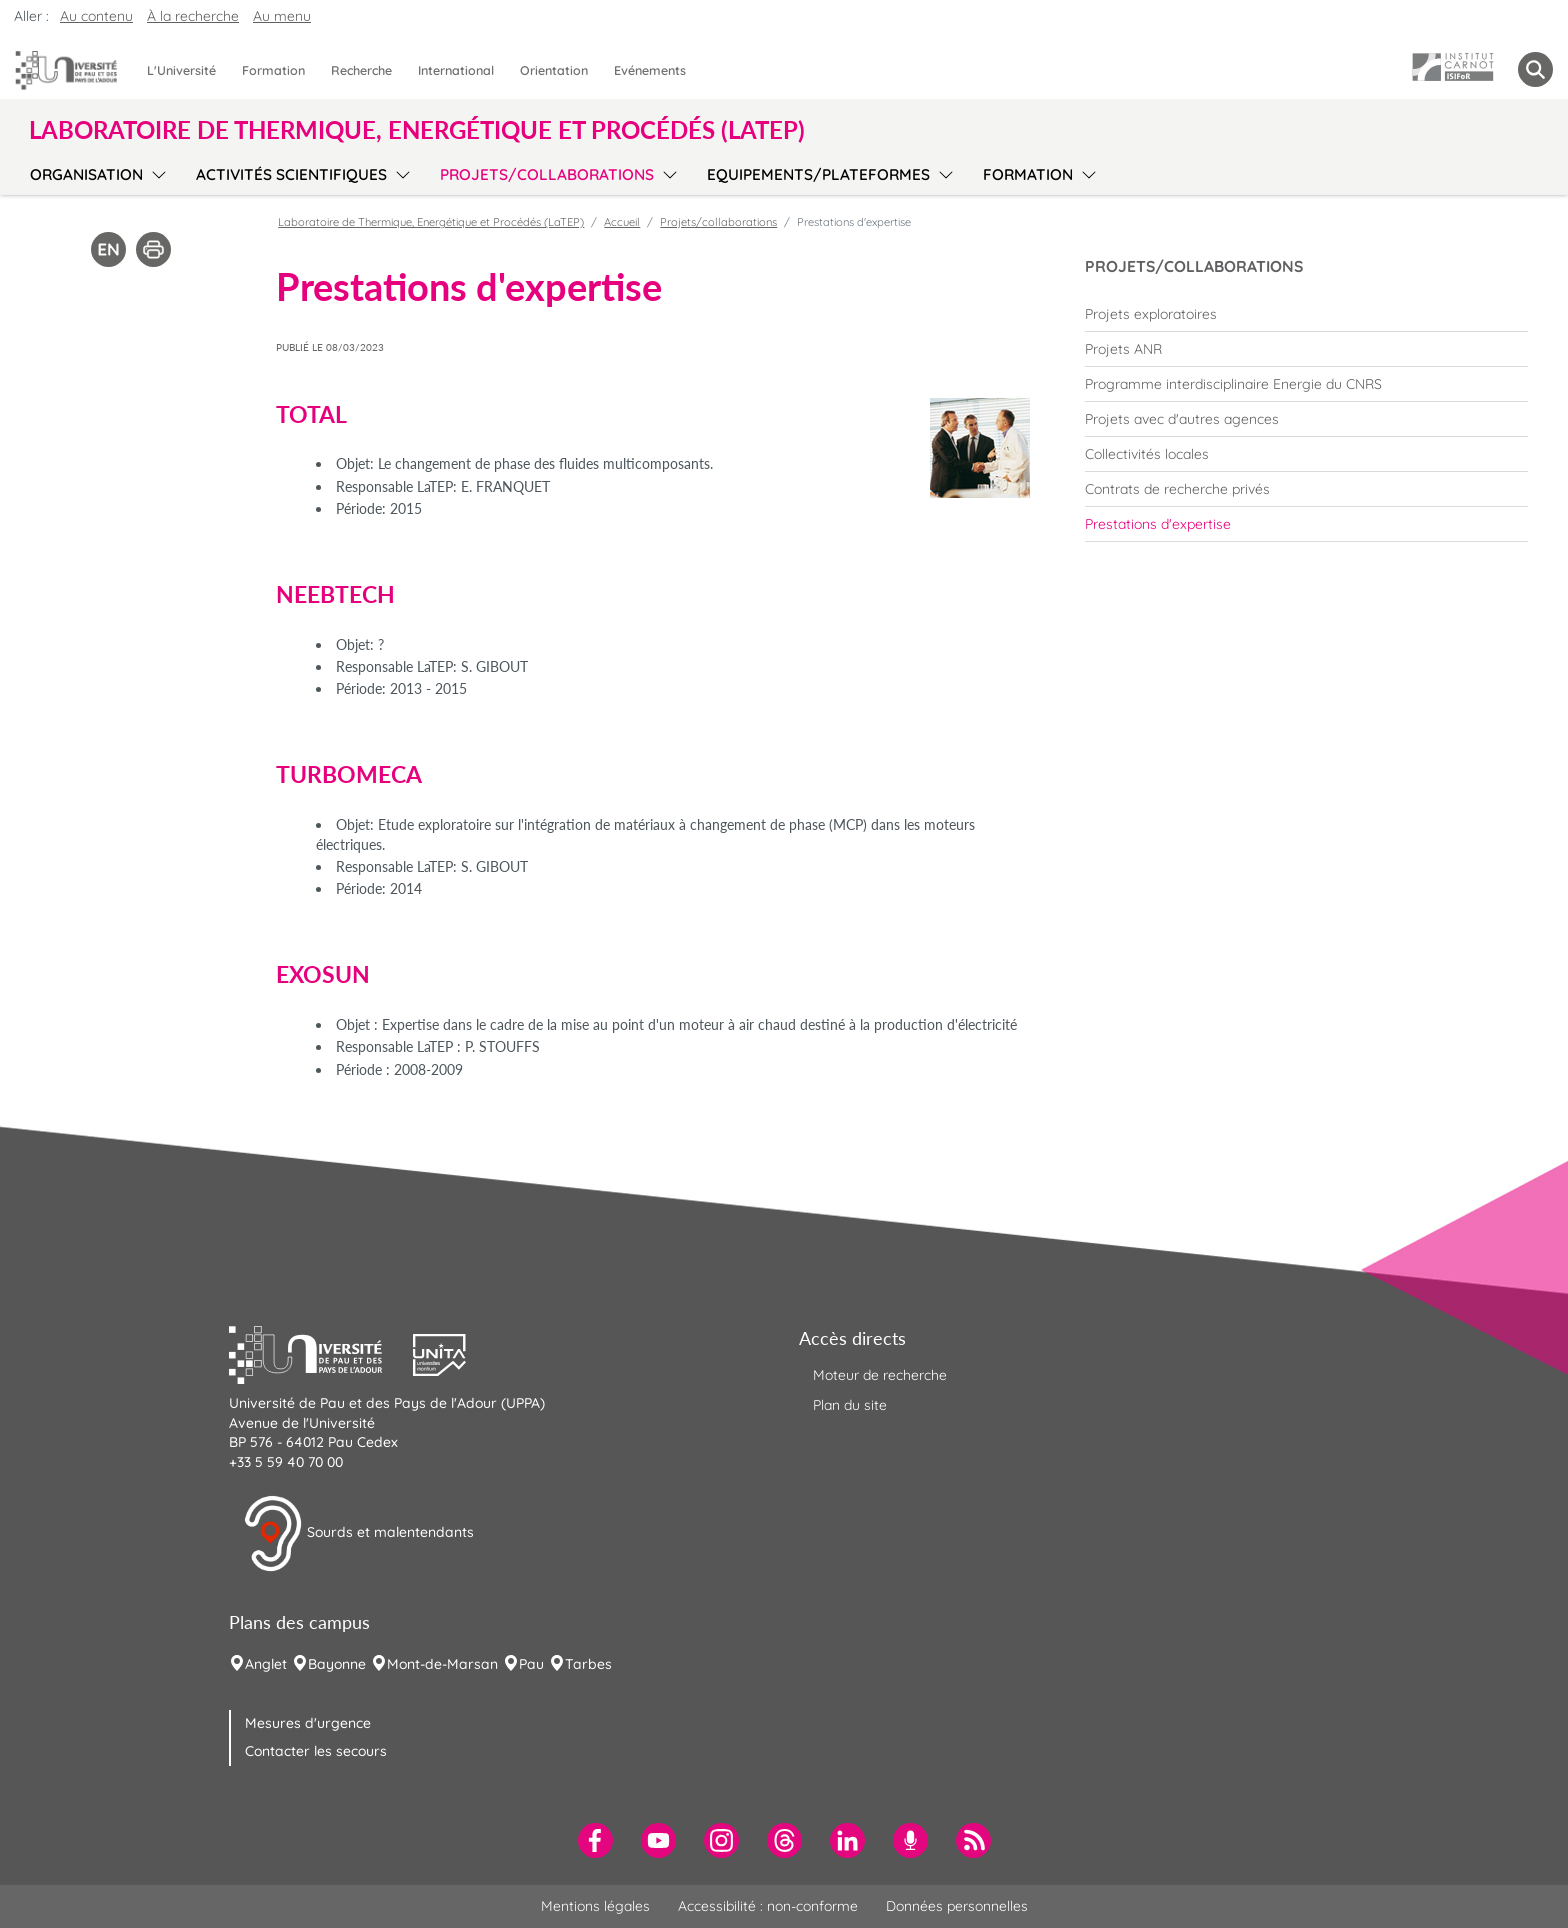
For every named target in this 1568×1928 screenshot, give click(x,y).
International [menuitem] (456, 70)
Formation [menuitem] (273, 70)
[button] (321, 1353)
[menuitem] (1306, 314)
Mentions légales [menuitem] (595, 1906)
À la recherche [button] (193, 16)
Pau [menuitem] (531, 1664)
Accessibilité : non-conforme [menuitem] (768, 1906)
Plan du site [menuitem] (850, 1405)
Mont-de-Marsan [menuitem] (442, 1664)
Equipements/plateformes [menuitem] (818, 174)
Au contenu (96, 16)
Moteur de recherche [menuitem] (880, 1375)
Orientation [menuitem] (554, 70)
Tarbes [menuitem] (588, 1664)
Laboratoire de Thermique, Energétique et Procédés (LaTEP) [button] (417, 130)
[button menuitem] (1535, 69)
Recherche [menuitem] (361, 70)
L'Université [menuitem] (181, 70)
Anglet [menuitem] (266, 1664)
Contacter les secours (316, 1751)
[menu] (155, 172)
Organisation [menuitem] (86, 174)
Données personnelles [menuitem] (957, 1906)
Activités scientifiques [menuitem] (291, 174)
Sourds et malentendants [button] (358, 1534)
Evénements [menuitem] (650, 70)
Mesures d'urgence (308, 1723)
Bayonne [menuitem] (337, 1664)
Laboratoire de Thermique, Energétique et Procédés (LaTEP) (431, 222)
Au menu (282, 16)
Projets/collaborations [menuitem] (547, 174)
